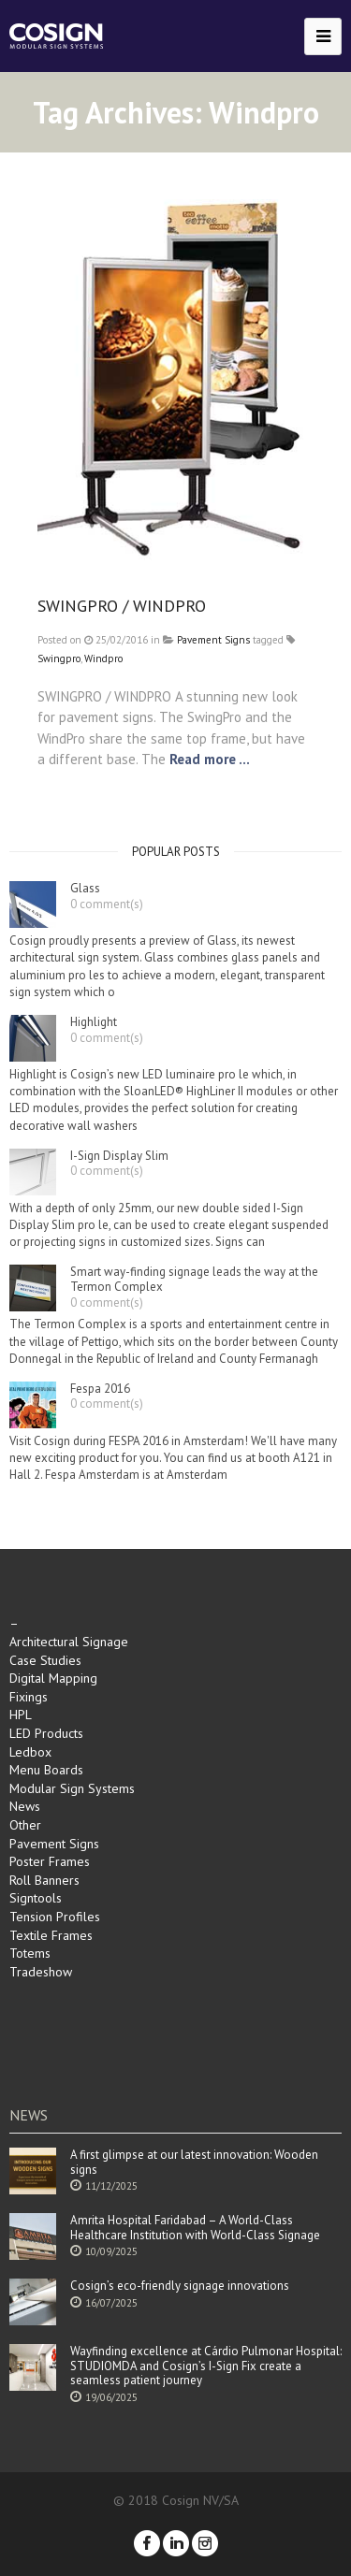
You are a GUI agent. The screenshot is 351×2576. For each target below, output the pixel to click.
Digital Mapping (53, 1678)
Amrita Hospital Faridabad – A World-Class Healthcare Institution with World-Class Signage (195, 2227)
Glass (85, 888)
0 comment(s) (106, 904)
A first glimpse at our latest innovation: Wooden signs (194, 2162)
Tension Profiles (54, 1916)
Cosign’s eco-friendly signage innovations (179, 2286)
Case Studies (45, 1660)
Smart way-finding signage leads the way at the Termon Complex (194, 1279)
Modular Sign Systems (72, 1788)
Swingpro (58, 658)
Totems (30, 1953)
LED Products (46, 1733)
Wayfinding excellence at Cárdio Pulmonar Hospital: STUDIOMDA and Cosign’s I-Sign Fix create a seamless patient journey (206, 2366)
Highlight (93, 1022)
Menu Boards (46, 1769)
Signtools (35, 1897)
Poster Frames (49, 1861)
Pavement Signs (213, 639)
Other (25, 1824)
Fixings (28, 1696)
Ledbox (30, 1752)
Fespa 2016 (100, 1389)
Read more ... (209, 759)
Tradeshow (40, 1971)
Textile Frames (51, 1935)
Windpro (103, 658)
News (24, 1806)
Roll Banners (44, 1880)
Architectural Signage (68, 1641)
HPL (20, 1714)
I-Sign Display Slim (119, 1156)
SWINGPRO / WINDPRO (121, 605)
